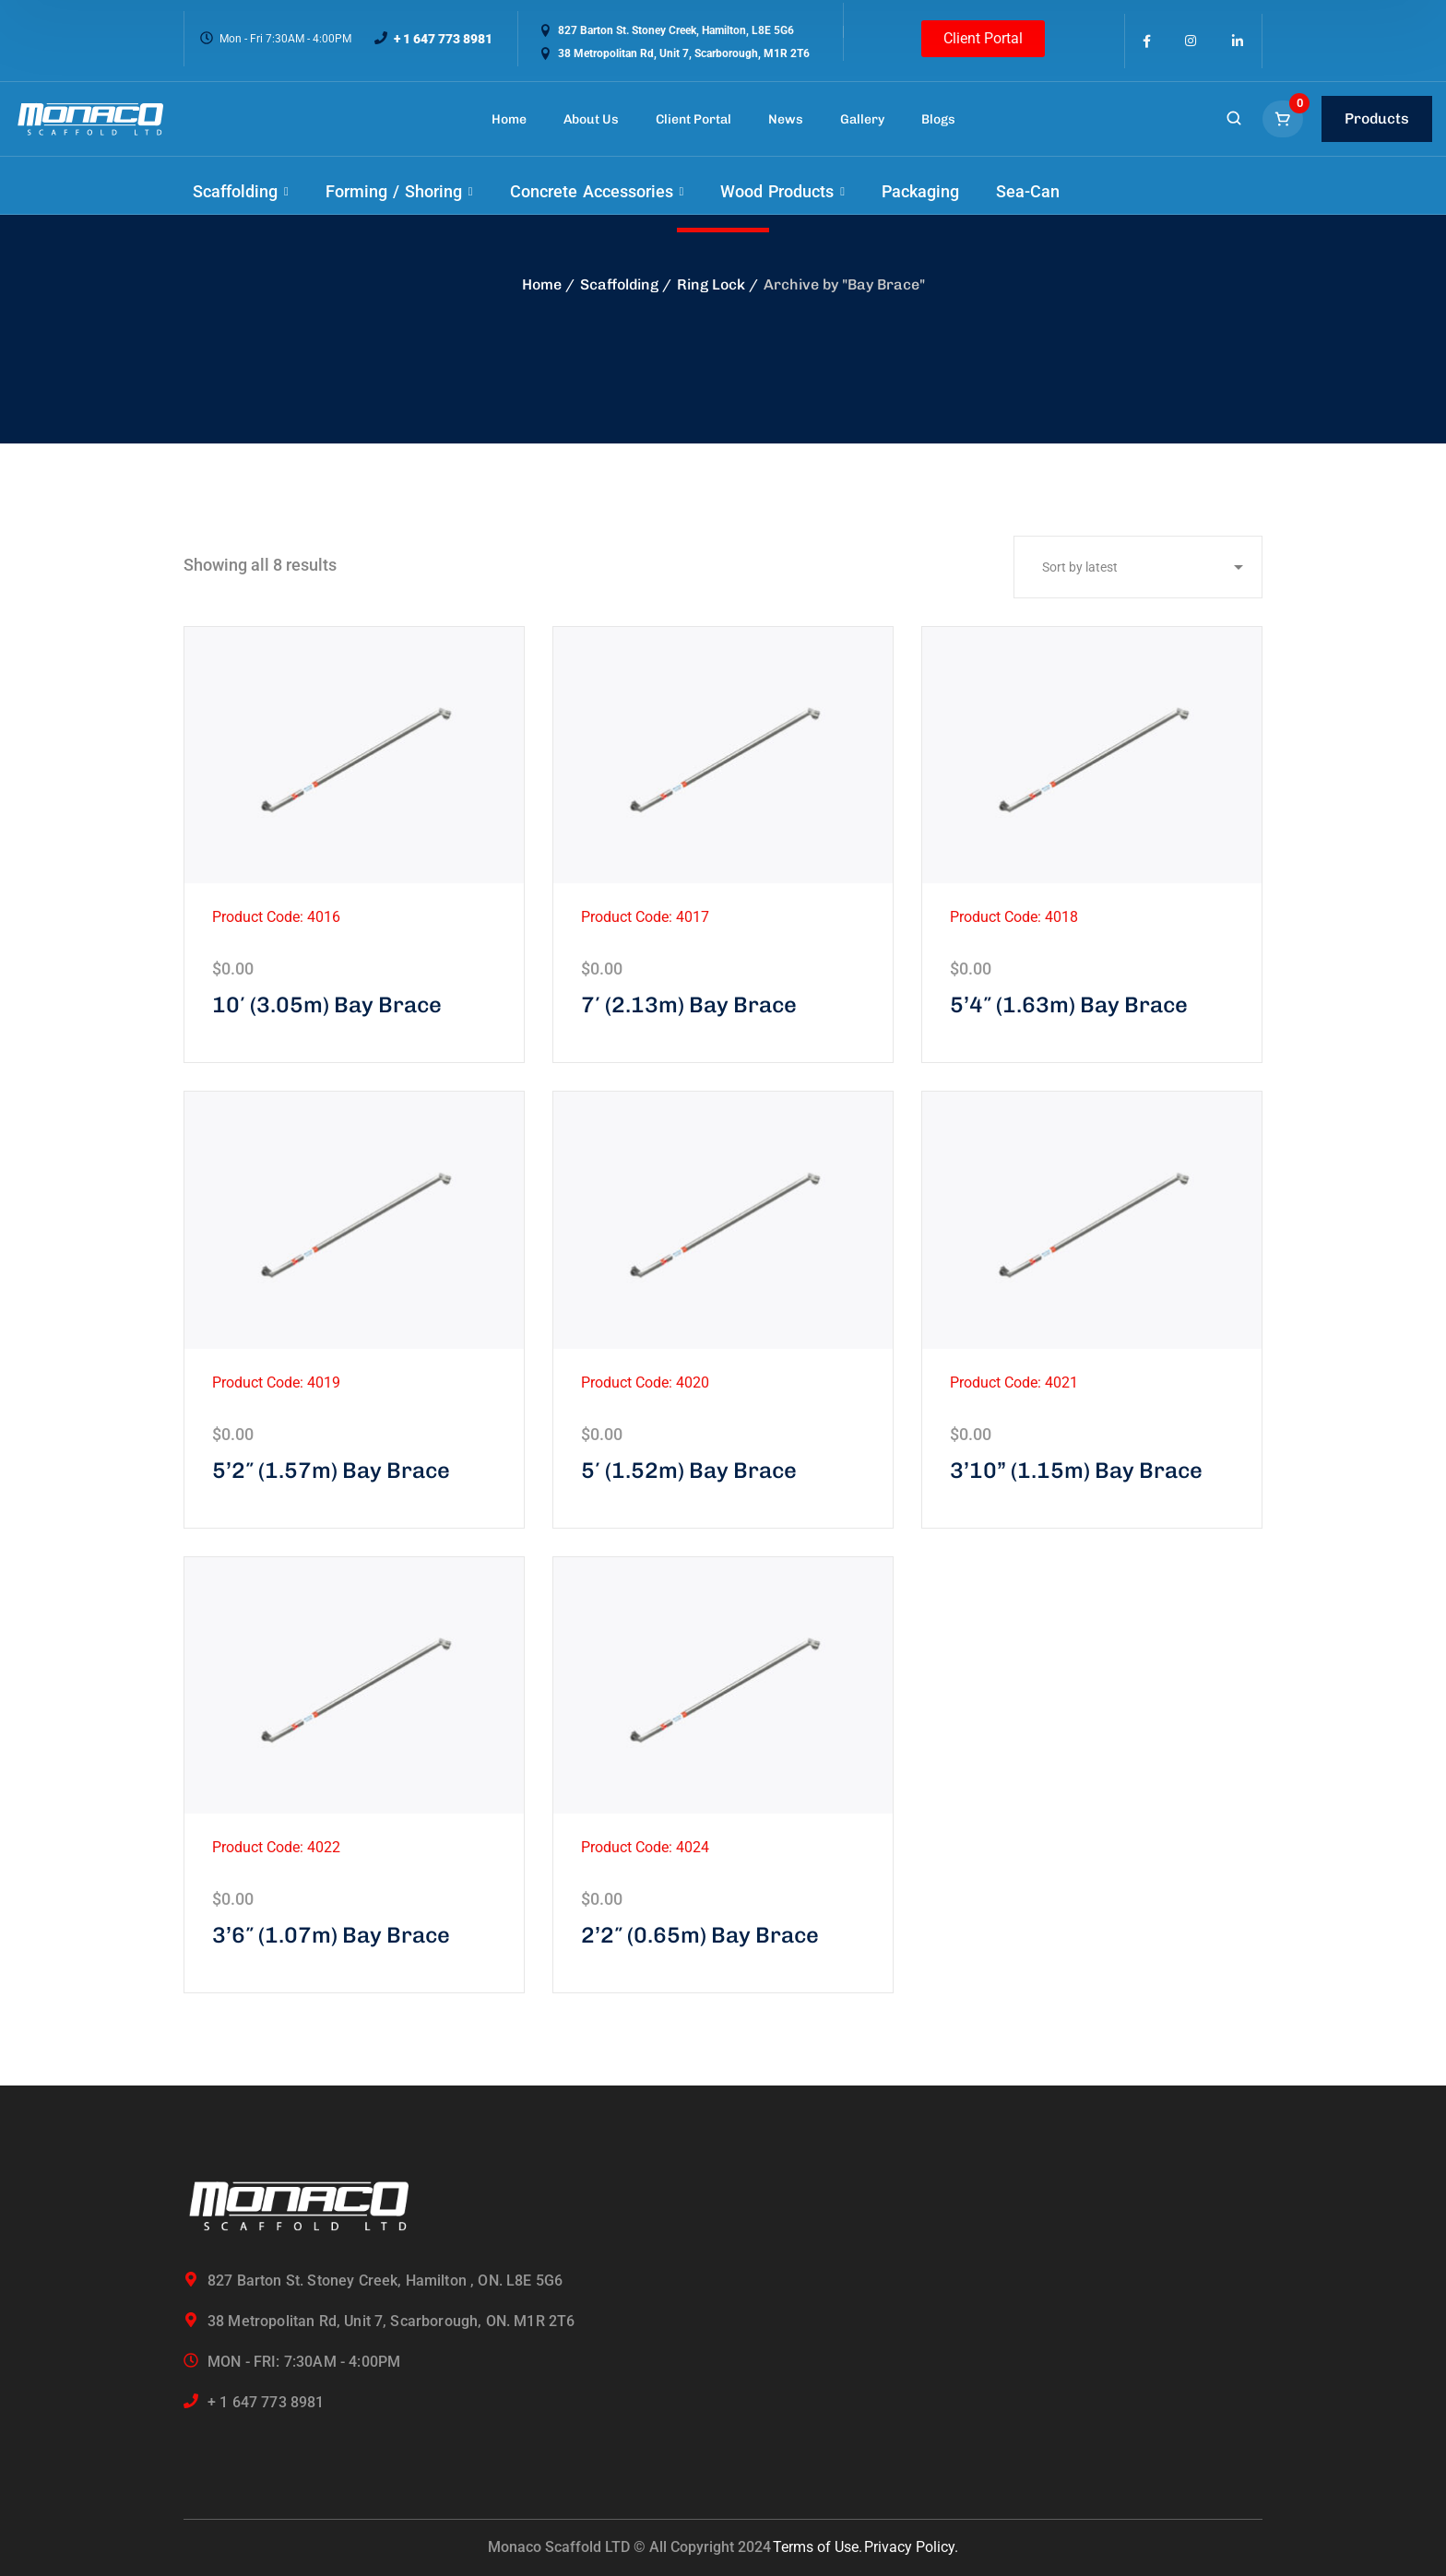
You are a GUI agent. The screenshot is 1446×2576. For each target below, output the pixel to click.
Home (542, 284)
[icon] (1147, 41)
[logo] (90, 118)
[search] (1234, 120)
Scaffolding (619, 284)
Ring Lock (711, 284)
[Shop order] (1137, 567)
